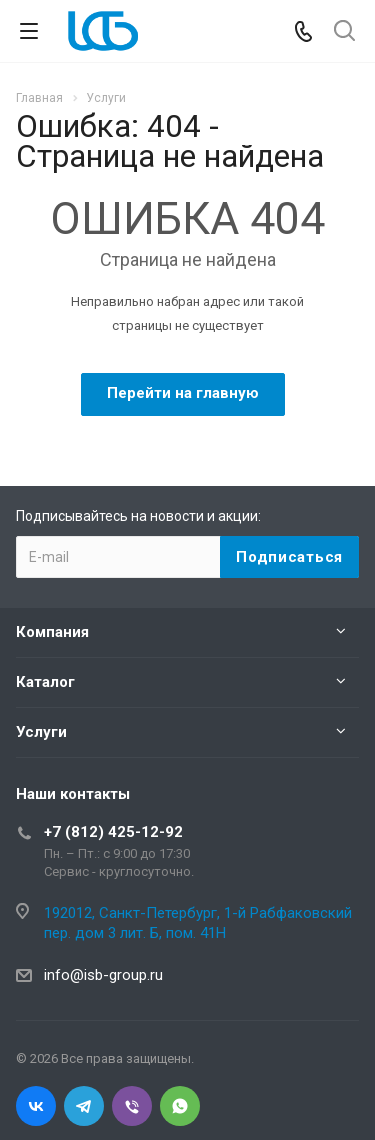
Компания (52, 632)
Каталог (45, 682)
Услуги (41, 732)
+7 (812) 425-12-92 (113, 832)
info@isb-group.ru (103, 975)
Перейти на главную (183, 393)
